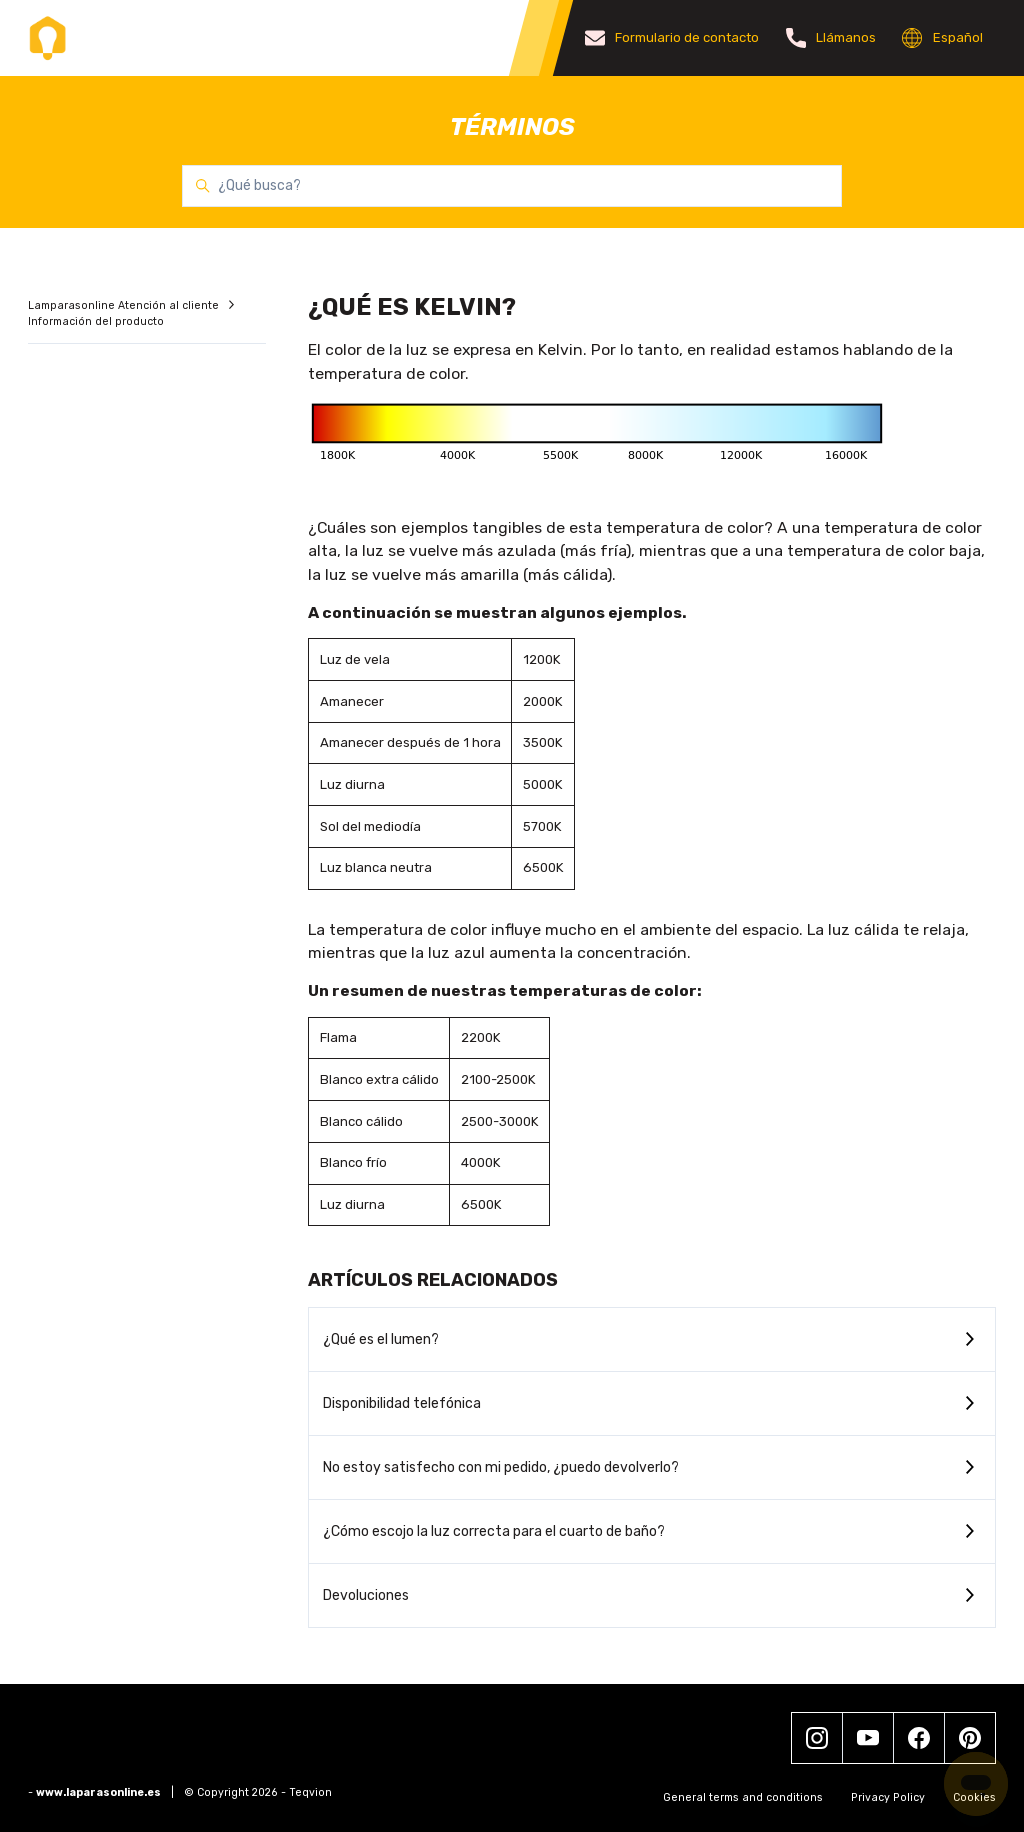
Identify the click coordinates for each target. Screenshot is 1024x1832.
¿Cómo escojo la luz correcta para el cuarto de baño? (494, 1531)
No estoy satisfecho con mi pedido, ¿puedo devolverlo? (501, 1467)
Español (942, 38)
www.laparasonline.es (98, 1792)
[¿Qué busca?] (512, 186)
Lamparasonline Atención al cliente (125, 305)
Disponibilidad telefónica (402, 1403)
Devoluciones (366, 1595)
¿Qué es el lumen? (381, 1339)
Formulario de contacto (672, 38)
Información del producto (96, 321)
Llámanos (831, 38)
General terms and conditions (743, 1797)
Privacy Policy (888, 1797)
